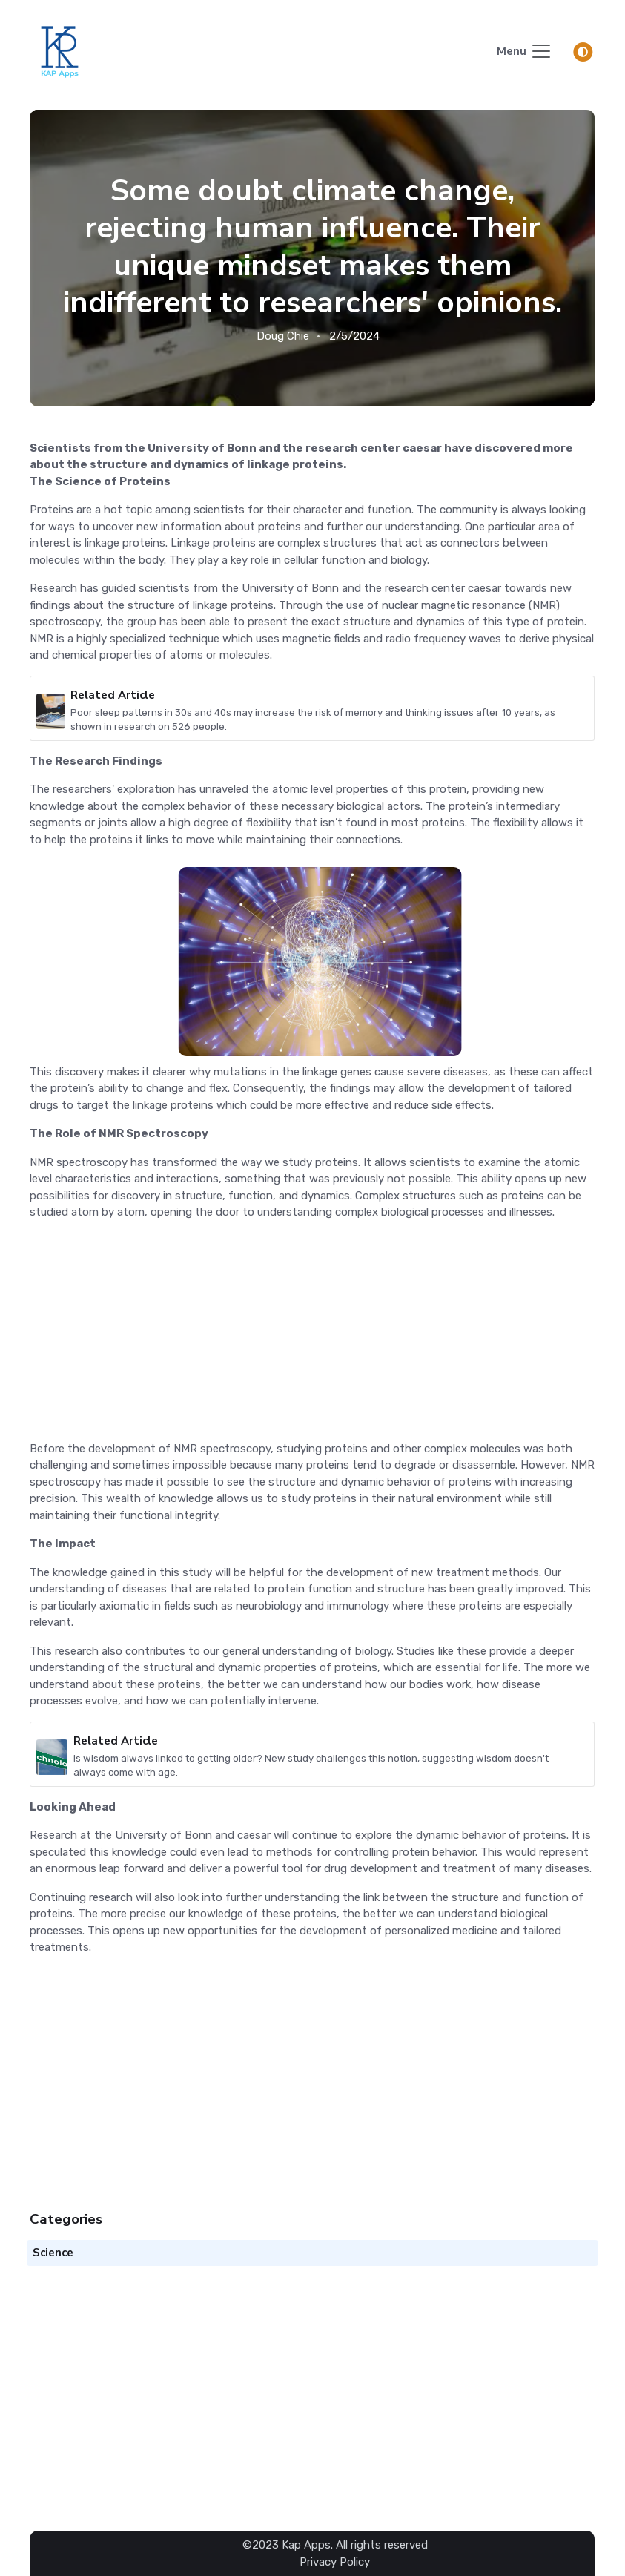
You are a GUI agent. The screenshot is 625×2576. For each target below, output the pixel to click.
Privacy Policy (335, 2561)
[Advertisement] (312, 1336)
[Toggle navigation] (524, 52)
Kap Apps (306, 2545)
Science (53, 2252)
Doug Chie (283, 336)
